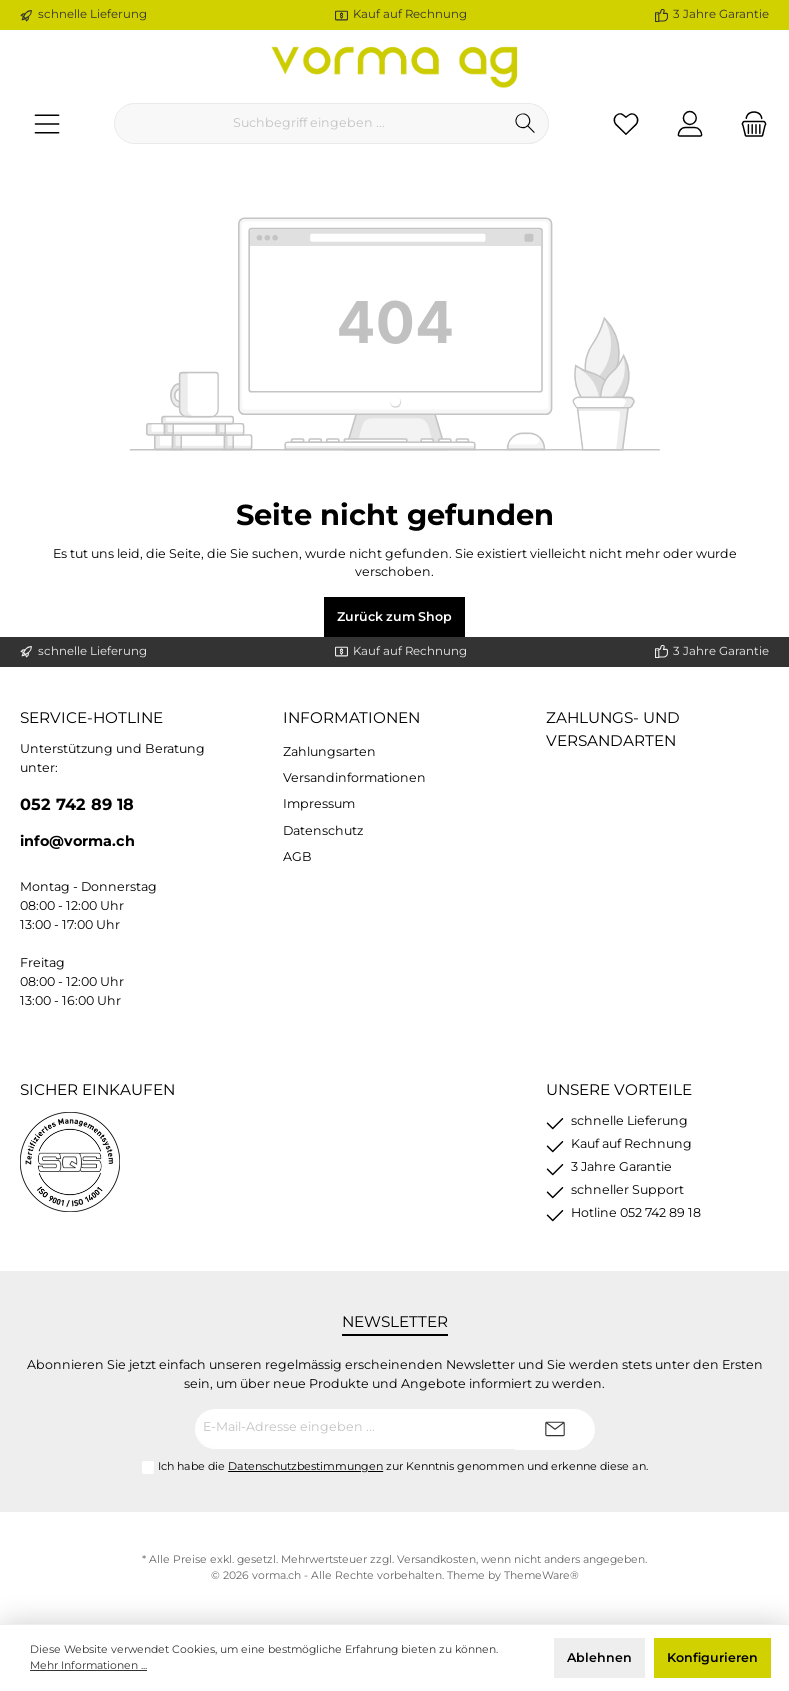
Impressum (319, 803)
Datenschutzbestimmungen (305, 1466)
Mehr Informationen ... (88, 1665)
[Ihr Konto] (690, 123)
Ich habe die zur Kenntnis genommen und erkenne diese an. (403, 1466)
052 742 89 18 (77, 804)
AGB (297, 856)
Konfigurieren (712, 1657)
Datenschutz (323, 830)
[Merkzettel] (626, 123)
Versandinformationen (354, 777)
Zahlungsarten (329, 751)
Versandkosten (436, 1559)
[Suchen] (525, 123)
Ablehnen (599, 1657)
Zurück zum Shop (394, 616)
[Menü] (47, 123)
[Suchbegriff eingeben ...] (308, 123)
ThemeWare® (541, 1575)
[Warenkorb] (748, 123)
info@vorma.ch (77, 841)
